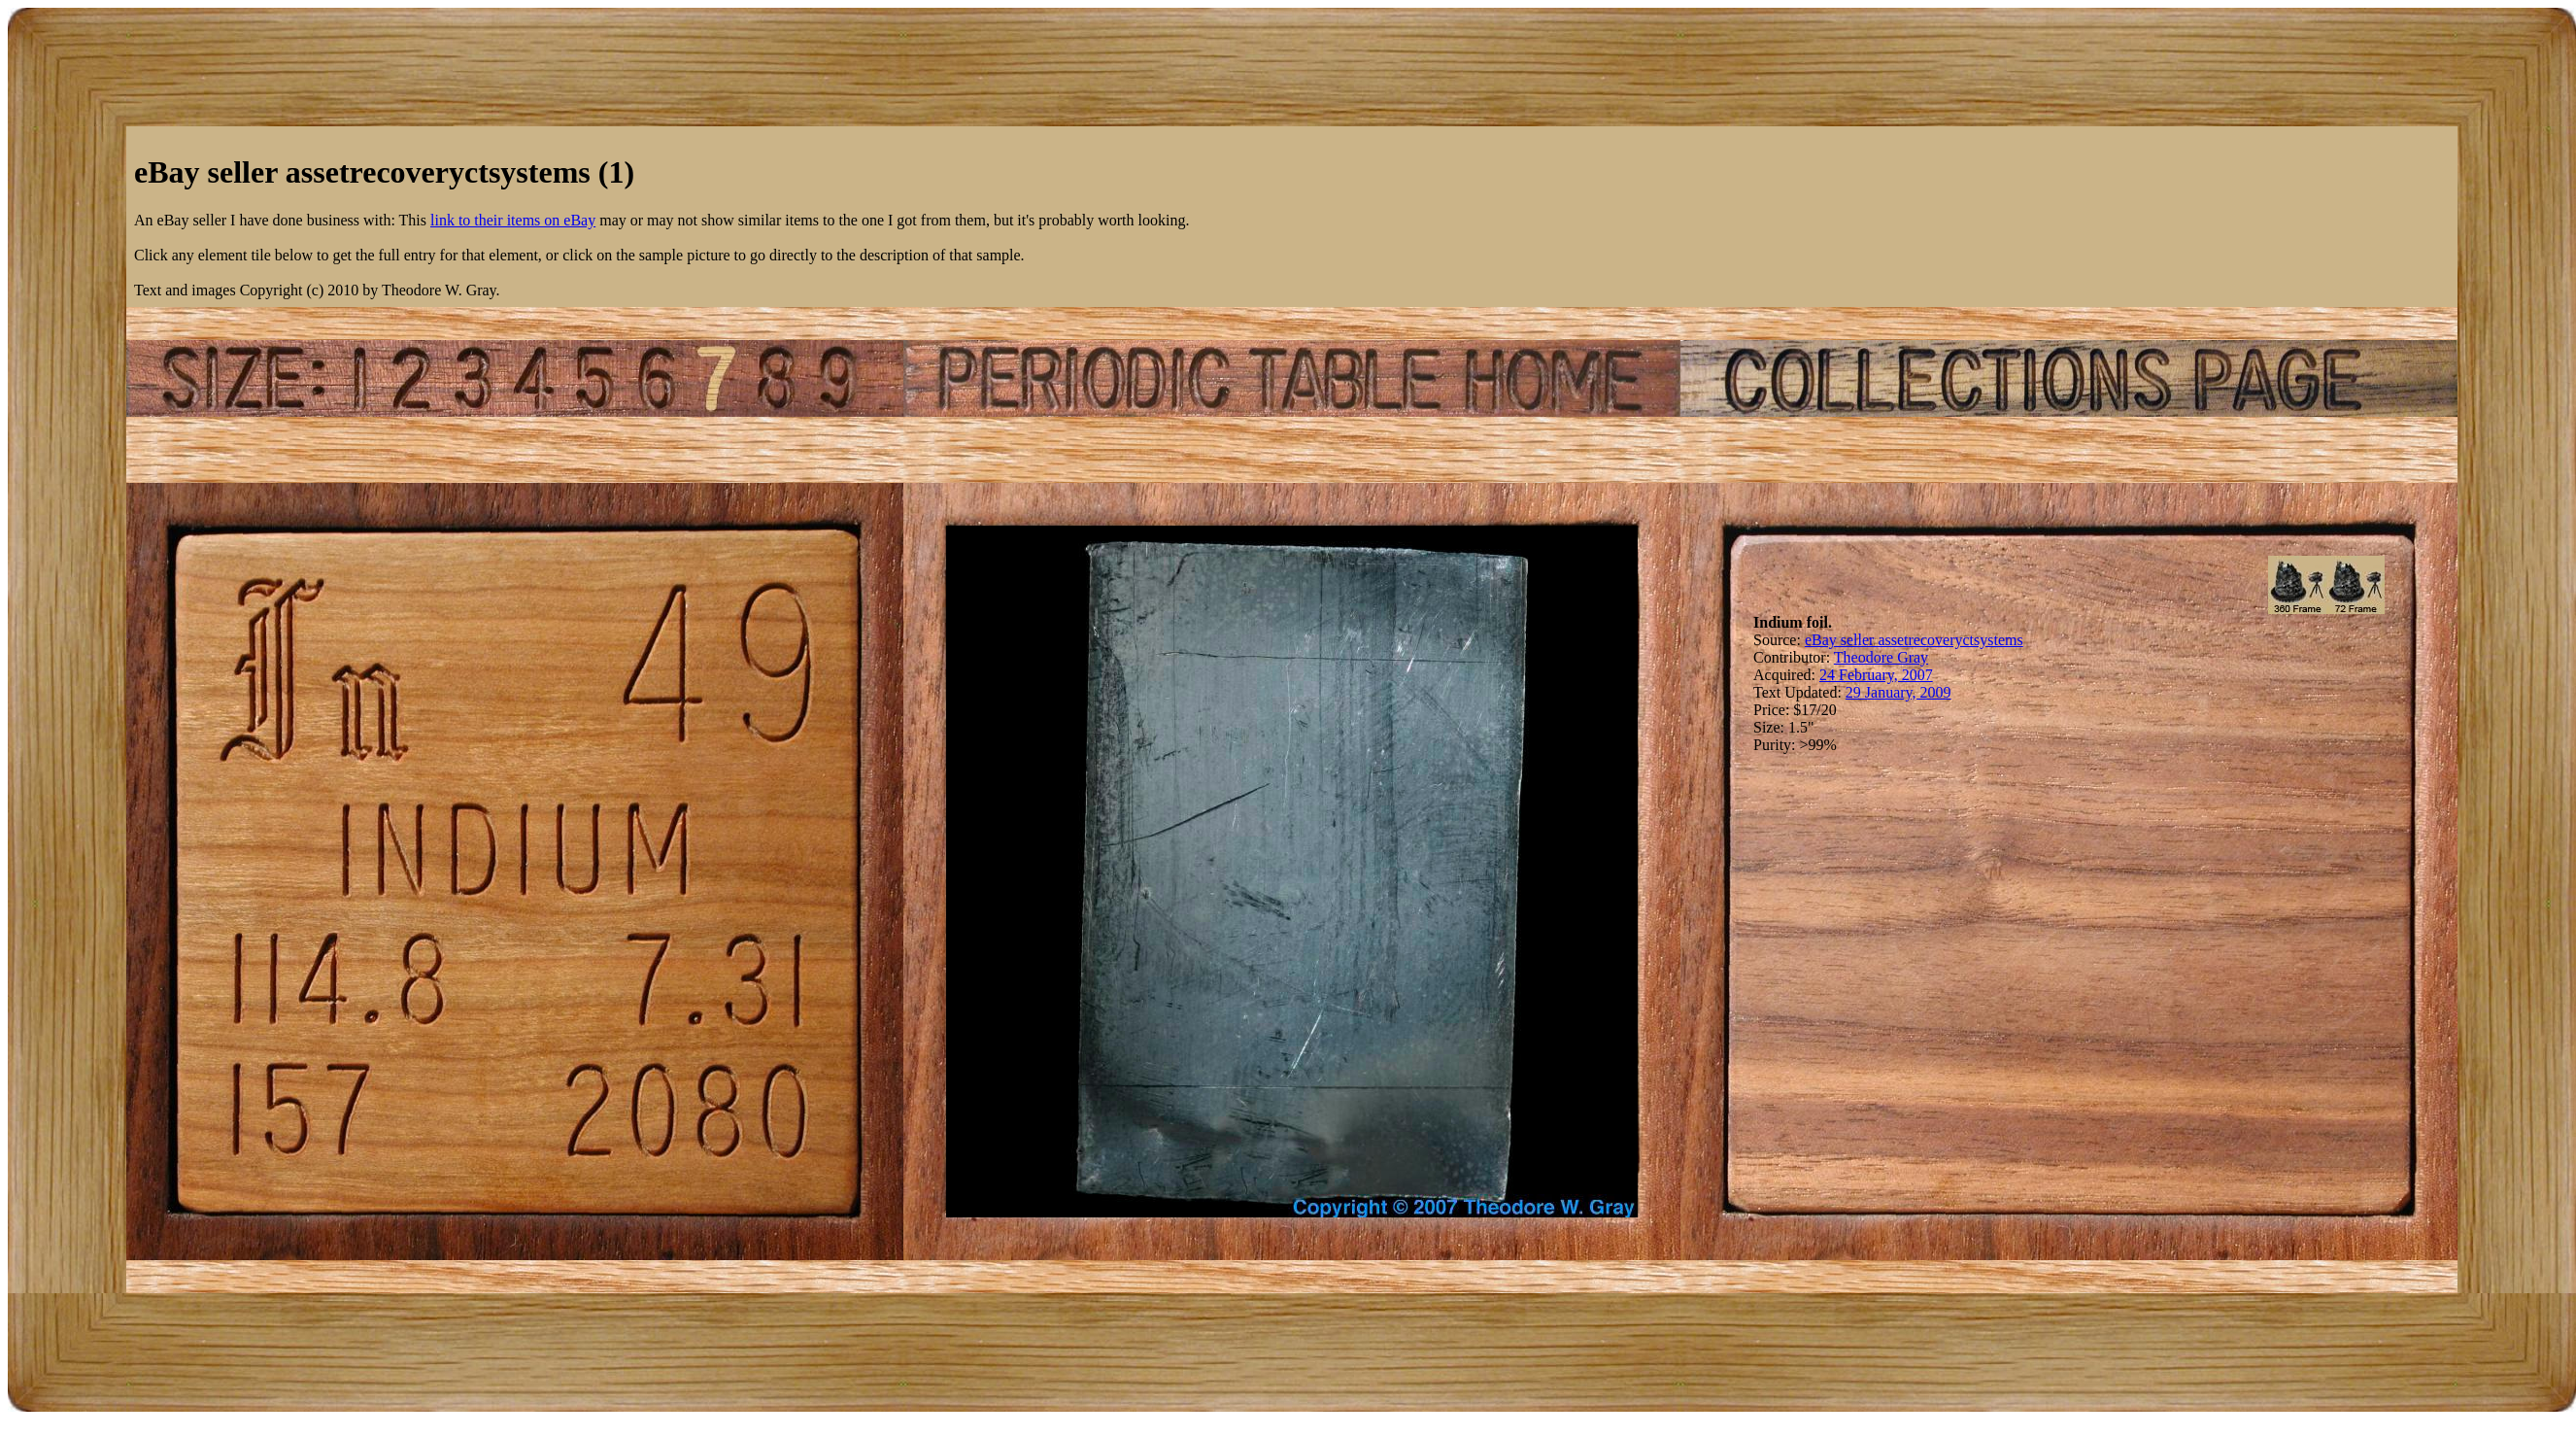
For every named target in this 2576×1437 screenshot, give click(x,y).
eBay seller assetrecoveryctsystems (1914, 640)
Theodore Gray (1881, 657)
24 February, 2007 (1876, 675)
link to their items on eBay (512, 220)
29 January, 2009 (1898, 692)
